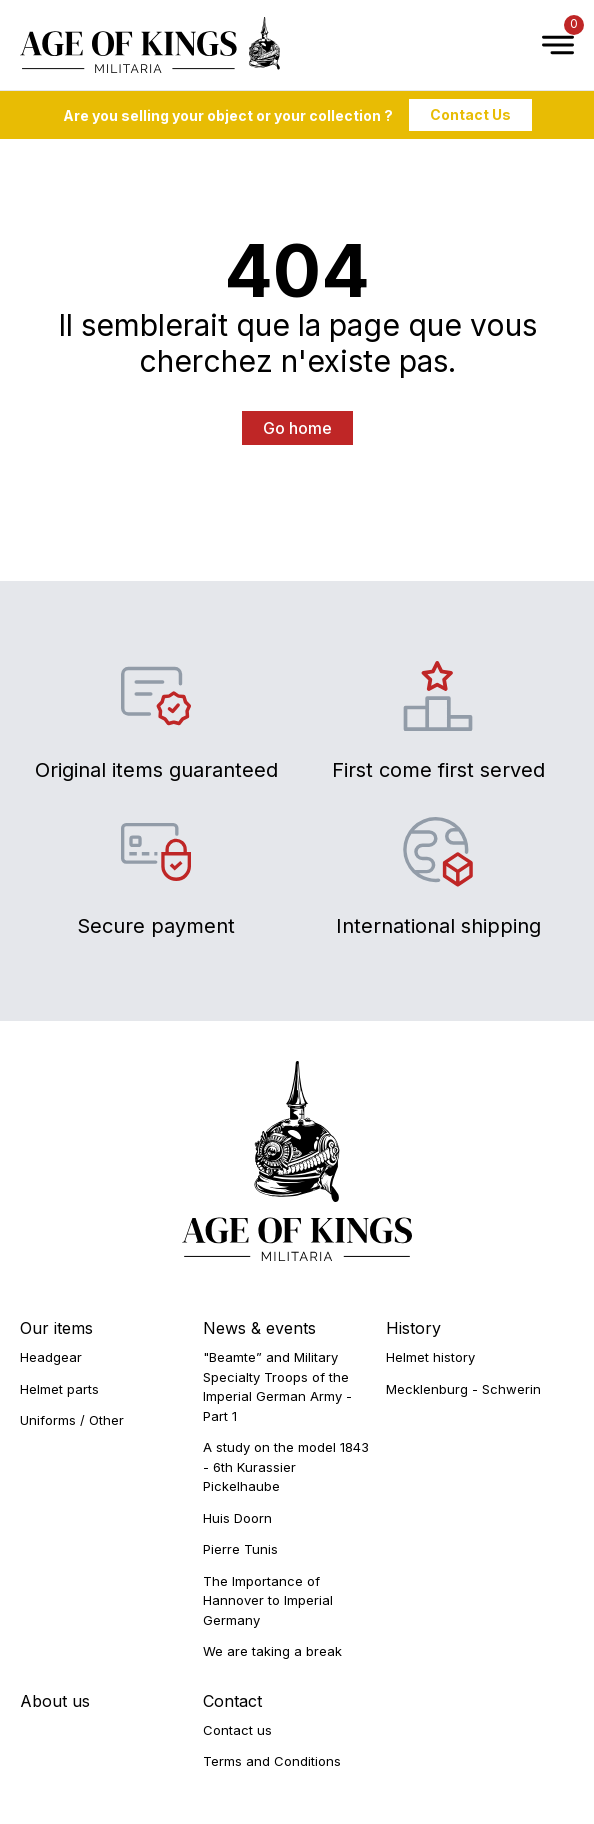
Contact (232, 1701)
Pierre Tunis (240, 1549)
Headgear (51, 1357)
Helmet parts (59, 1389)
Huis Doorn (237, 1518)
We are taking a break (272, 1651)
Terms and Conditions (272, 1761)
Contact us (237, 1730)
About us (55, 1701)
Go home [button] (297, 428)
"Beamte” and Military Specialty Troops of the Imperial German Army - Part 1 (277, 1386)
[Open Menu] (548, 45)
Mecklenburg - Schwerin (463, 1389)
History (413, 1328)
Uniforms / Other (72, 1420)
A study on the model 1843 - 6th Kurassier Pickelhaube (286, 1466)
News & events (259, 1328)
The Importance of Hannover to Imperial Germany (268, 1600)
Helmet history (430, 1357)
